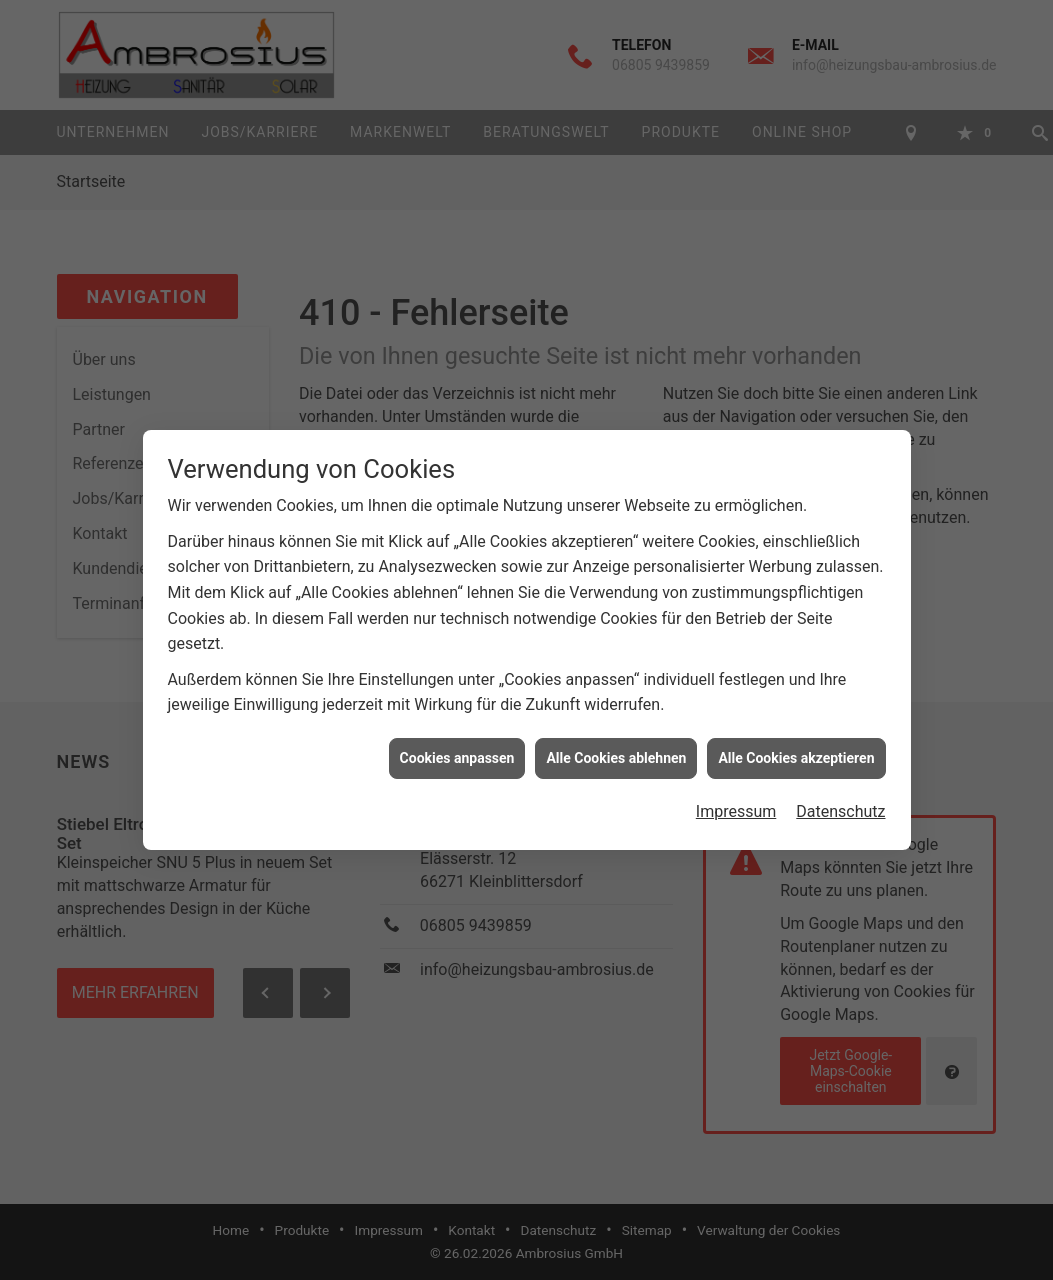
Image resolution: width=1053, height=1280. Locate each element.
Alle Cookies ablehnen (616, 753)
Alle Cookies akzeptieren (796, 753)
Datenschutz (840, 807)
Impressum (736, 807)
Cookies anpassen (457, 753)
